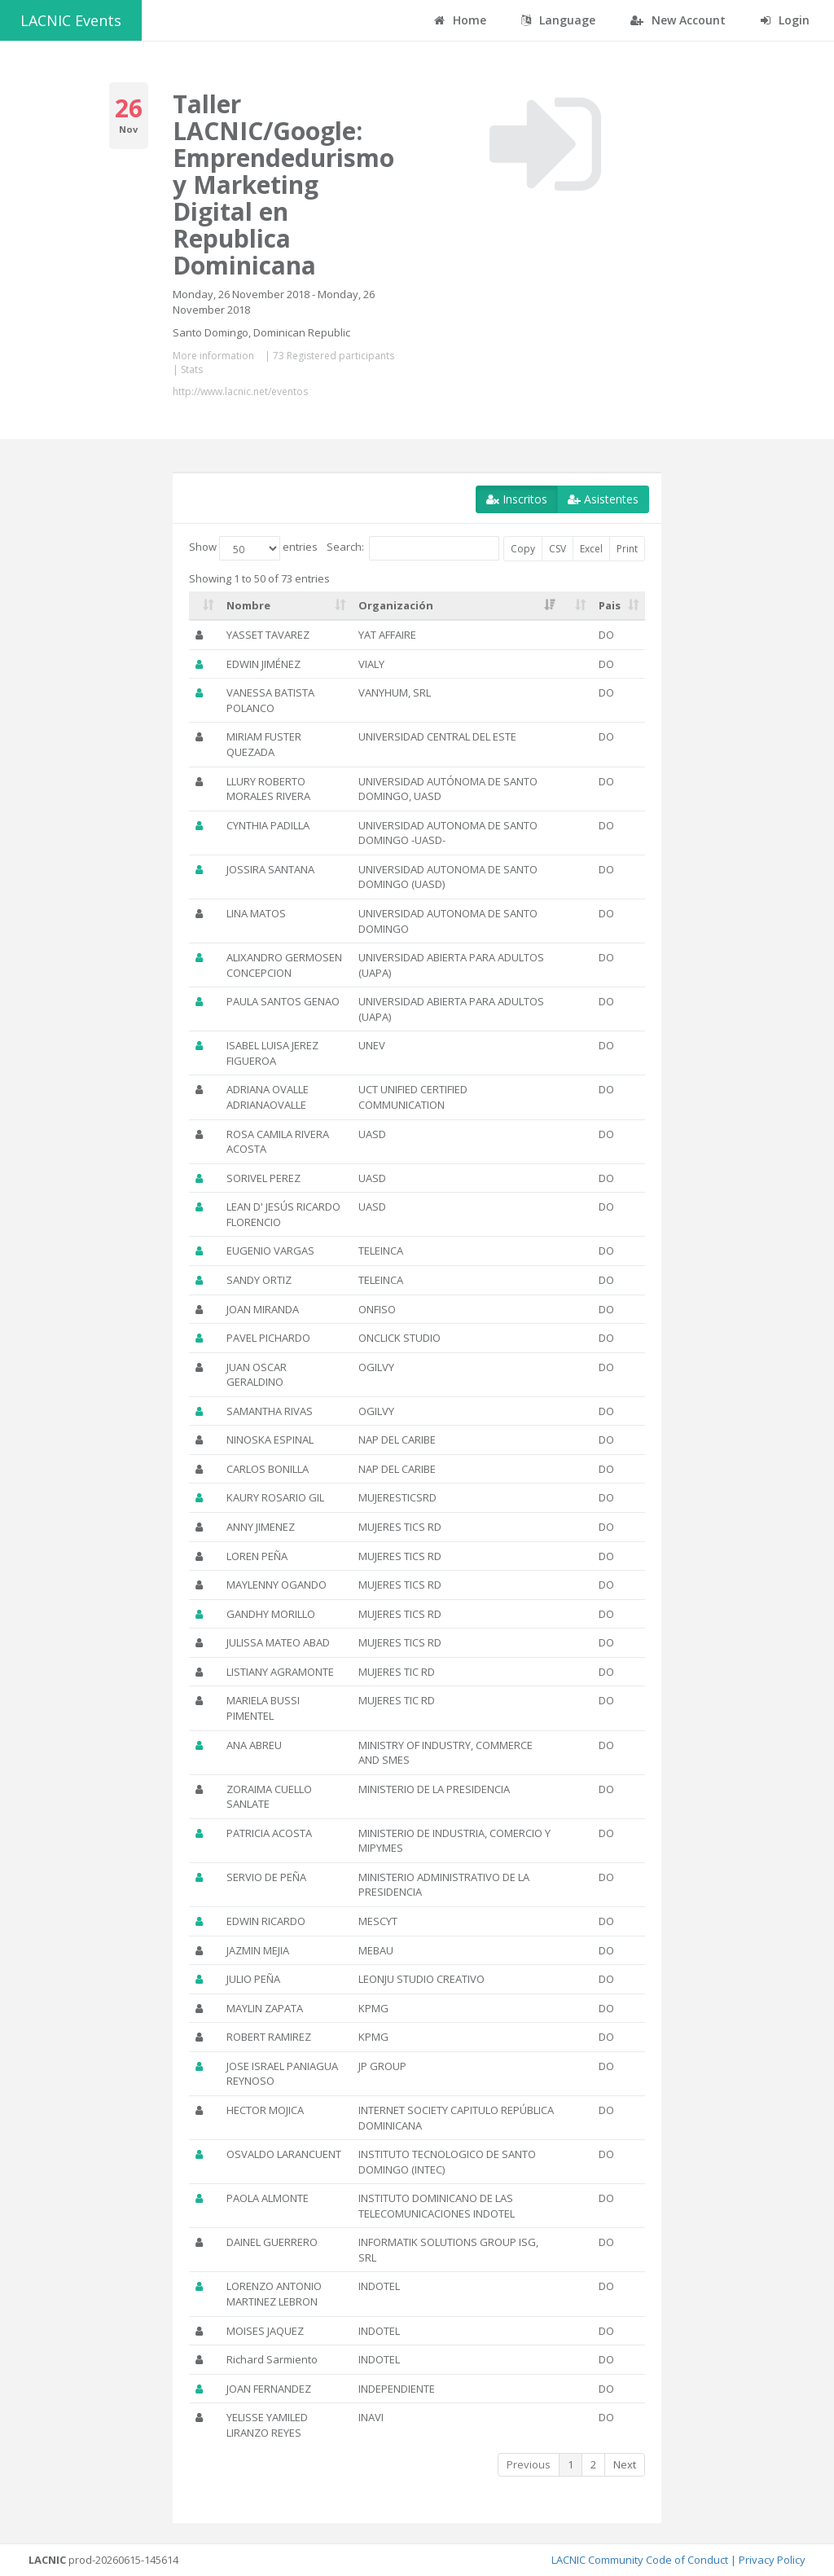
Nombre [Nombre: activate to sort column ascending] (248, 605)
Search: (413, 548)
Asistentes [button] (603, 499)
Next (624, 2464)
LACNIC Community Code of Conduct (639, 2559)
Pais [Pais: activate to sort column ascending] (610, 605)
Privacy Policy (772, 2559)
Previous (529, 2464)
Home (460, 20)
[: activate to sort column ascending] (204, 606)
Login (785, 20)
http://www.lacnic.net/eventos (240, 391)
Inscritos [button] (516, 499)
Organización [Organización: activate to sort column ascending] (395, 605)
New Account (678, 20)
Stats (192, 369)
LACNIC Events (70, 20)
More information (213, 356)
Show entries (253, 548)
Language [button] (558, 20)
